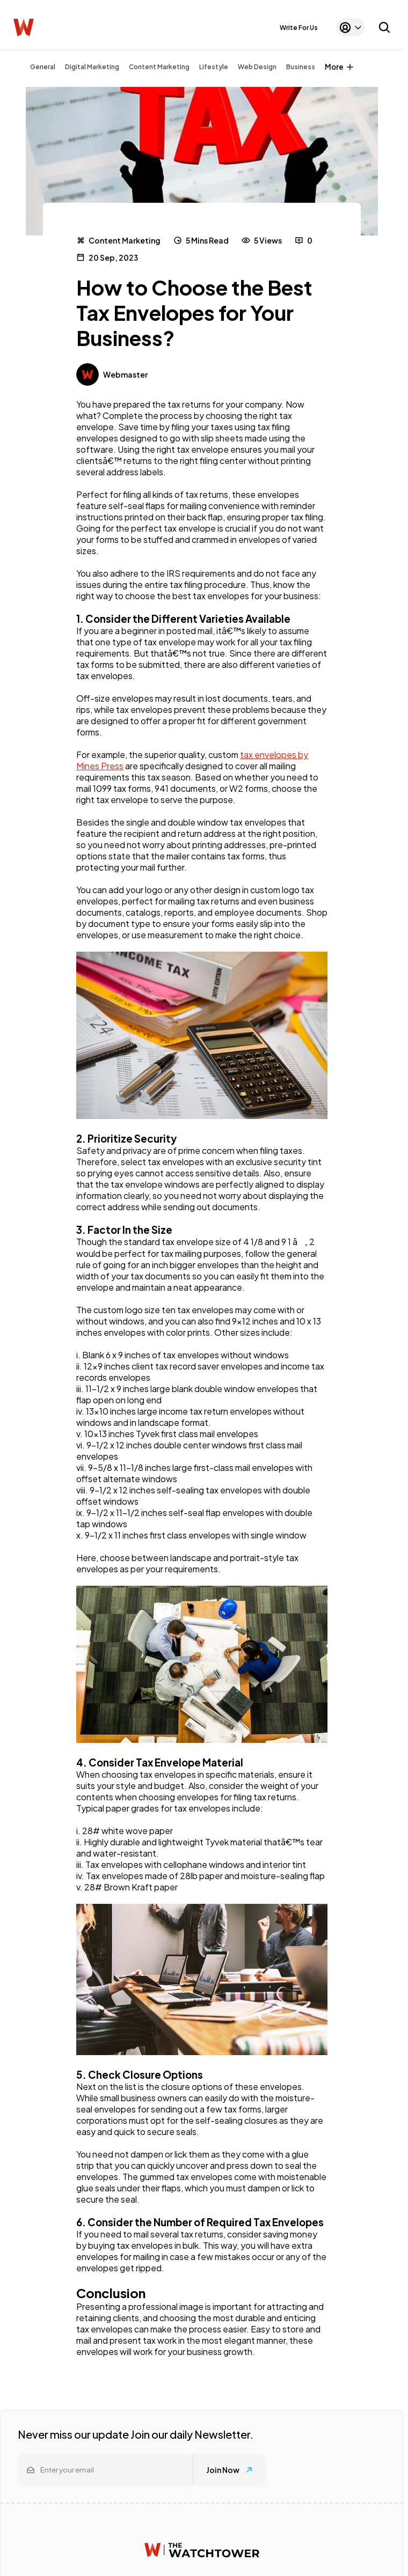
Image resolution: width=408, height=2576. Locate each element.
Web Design (257, 67)
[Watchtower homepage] (202, 2550)
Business (300, 67)
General (42, 67)
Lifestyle (213, 67)
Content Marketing (159, 67)
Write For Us (299, 28)
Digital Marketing (92, 67)
